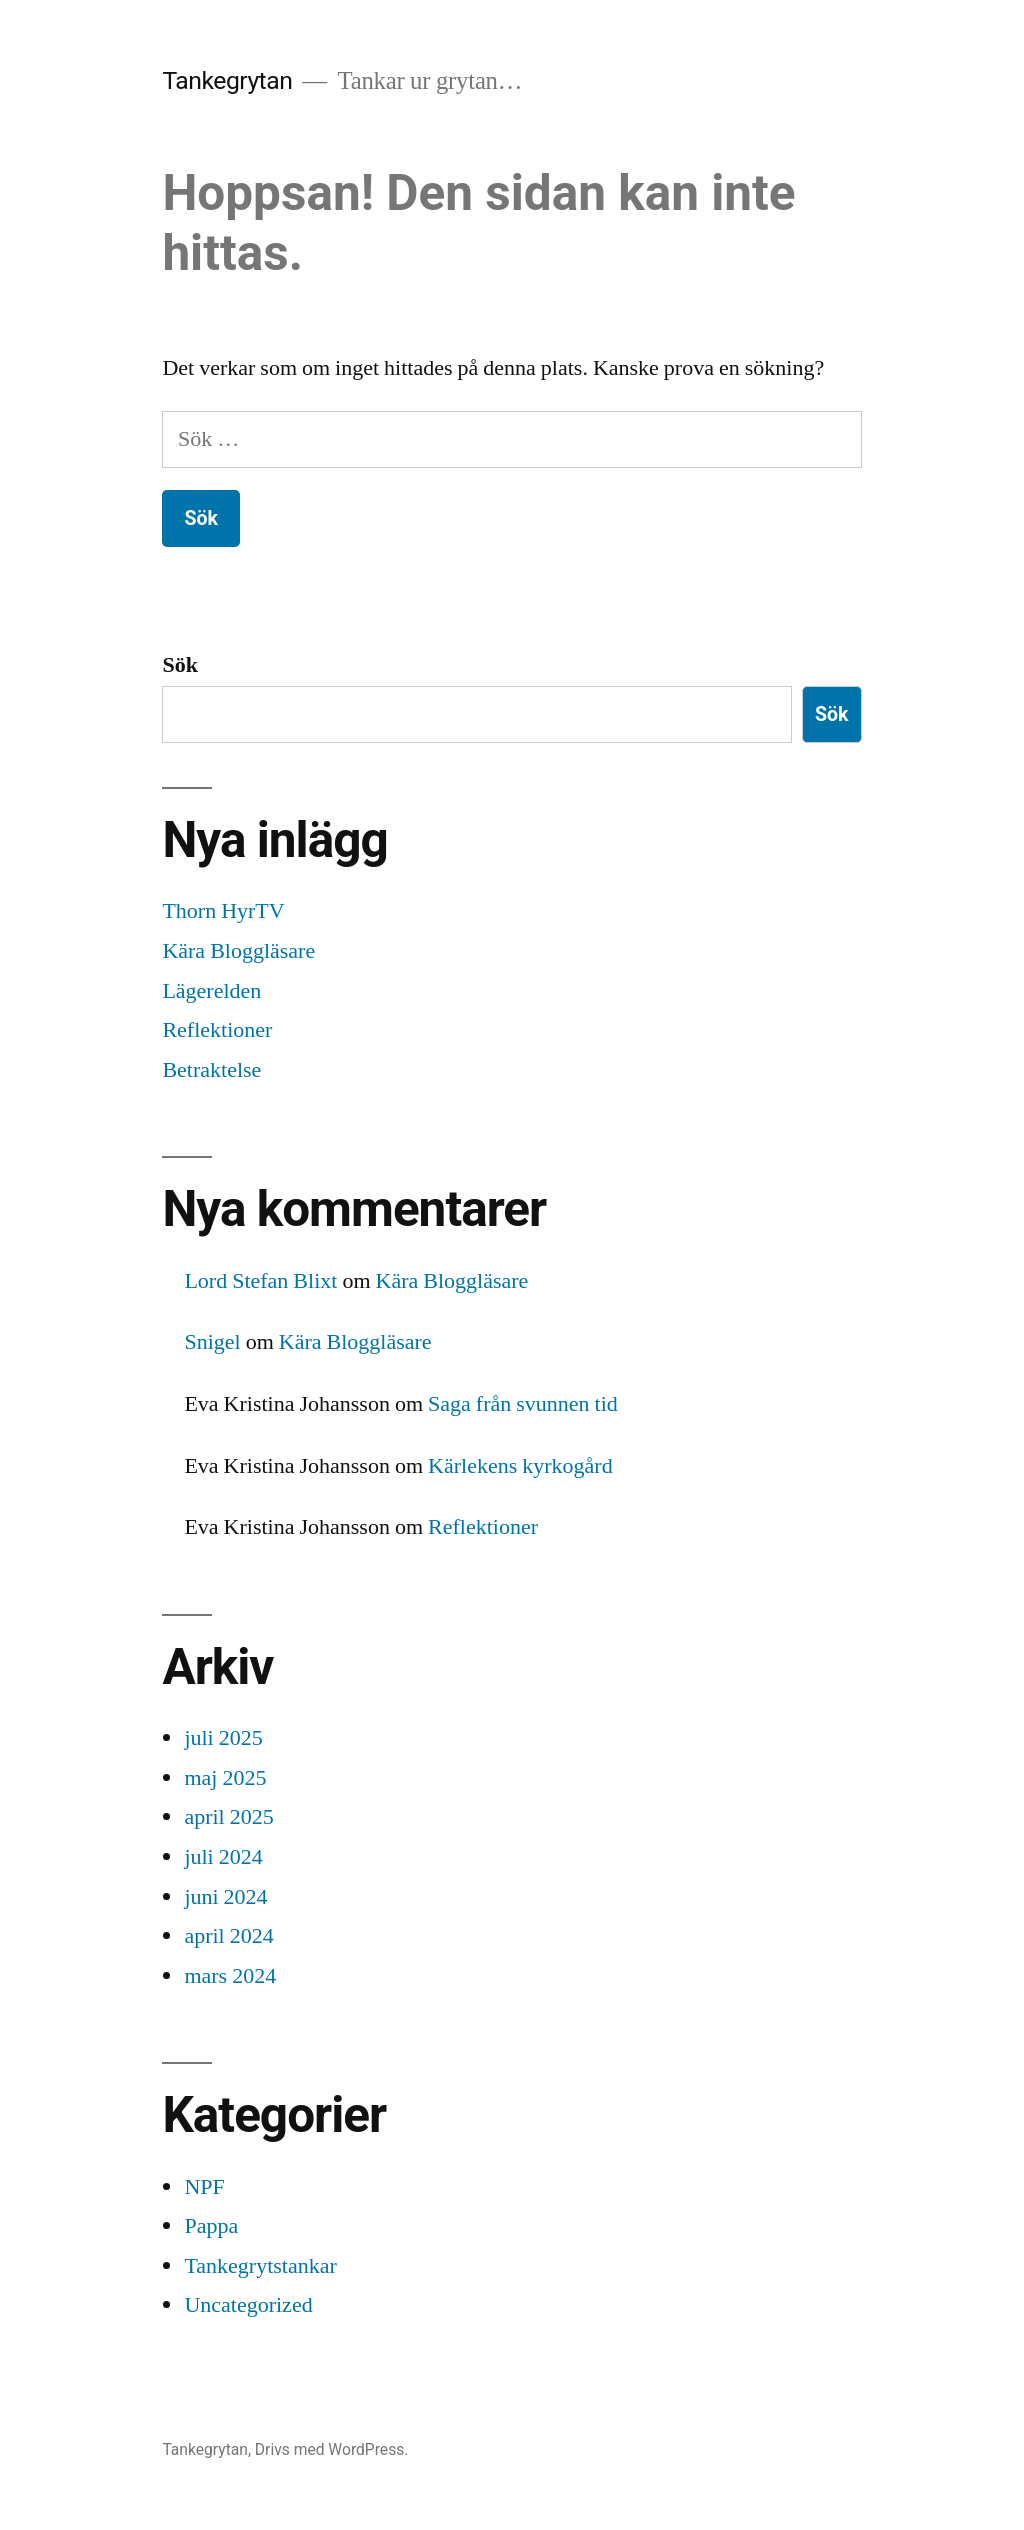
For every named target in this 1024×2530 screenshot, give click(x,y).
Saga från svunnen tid (523, 1404)
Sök (179, 665)
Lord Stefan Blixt (260, 1281)
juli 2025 (223, 1738)
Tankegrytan (227, 80)
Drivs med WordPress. (332, 2449)
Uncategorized (248, 2305)
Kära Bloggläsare (238, 951)
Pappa (211, 2226)
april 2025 (228, 1817)
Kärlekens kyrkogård (520, 1466)
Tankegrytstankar (260, 2266)
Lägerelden (211, 991)
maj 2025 (225, 1778)
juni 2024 (225, 1897)
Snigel (212, 1342)
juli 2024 (223, 1857)
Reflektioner (217, 1030)
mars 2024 (230, 1976)
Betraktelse (211, 1070)
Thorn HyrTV (223, 911)
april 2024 (228, 1936)
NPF (204, 2187)
